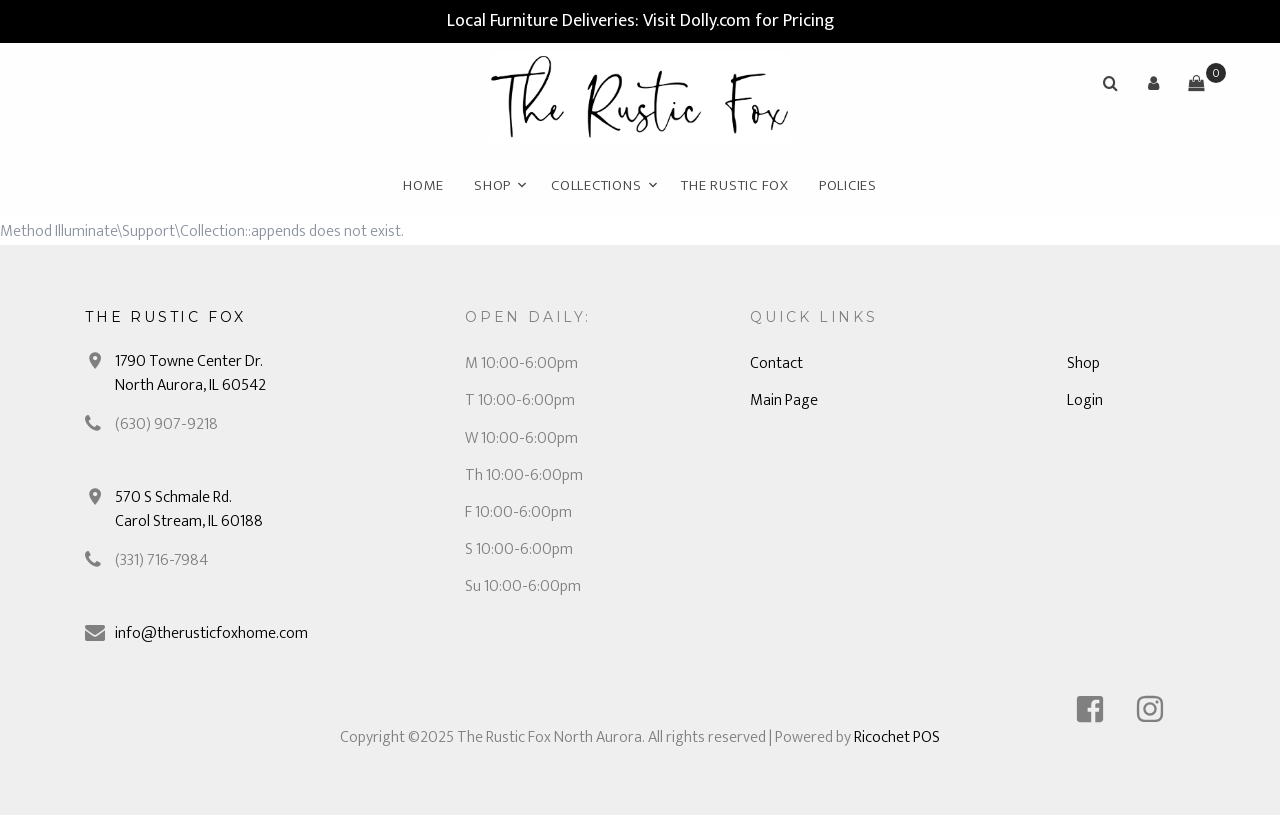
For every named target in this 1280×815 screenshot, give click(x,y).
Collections (596, 185)
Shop (492, 185)
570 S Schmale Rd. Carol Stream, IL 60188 (189, 509)
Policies (848, 185)
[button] (1153, 83)
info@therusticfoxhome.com (211, 633)
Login (1085, 400)
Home (423, 185)
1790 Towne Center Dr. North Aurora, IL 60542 (190, 373)
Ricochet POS (897, 737)
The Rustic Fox (735, 185)
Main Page (784, 400)
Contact (776, 363)
